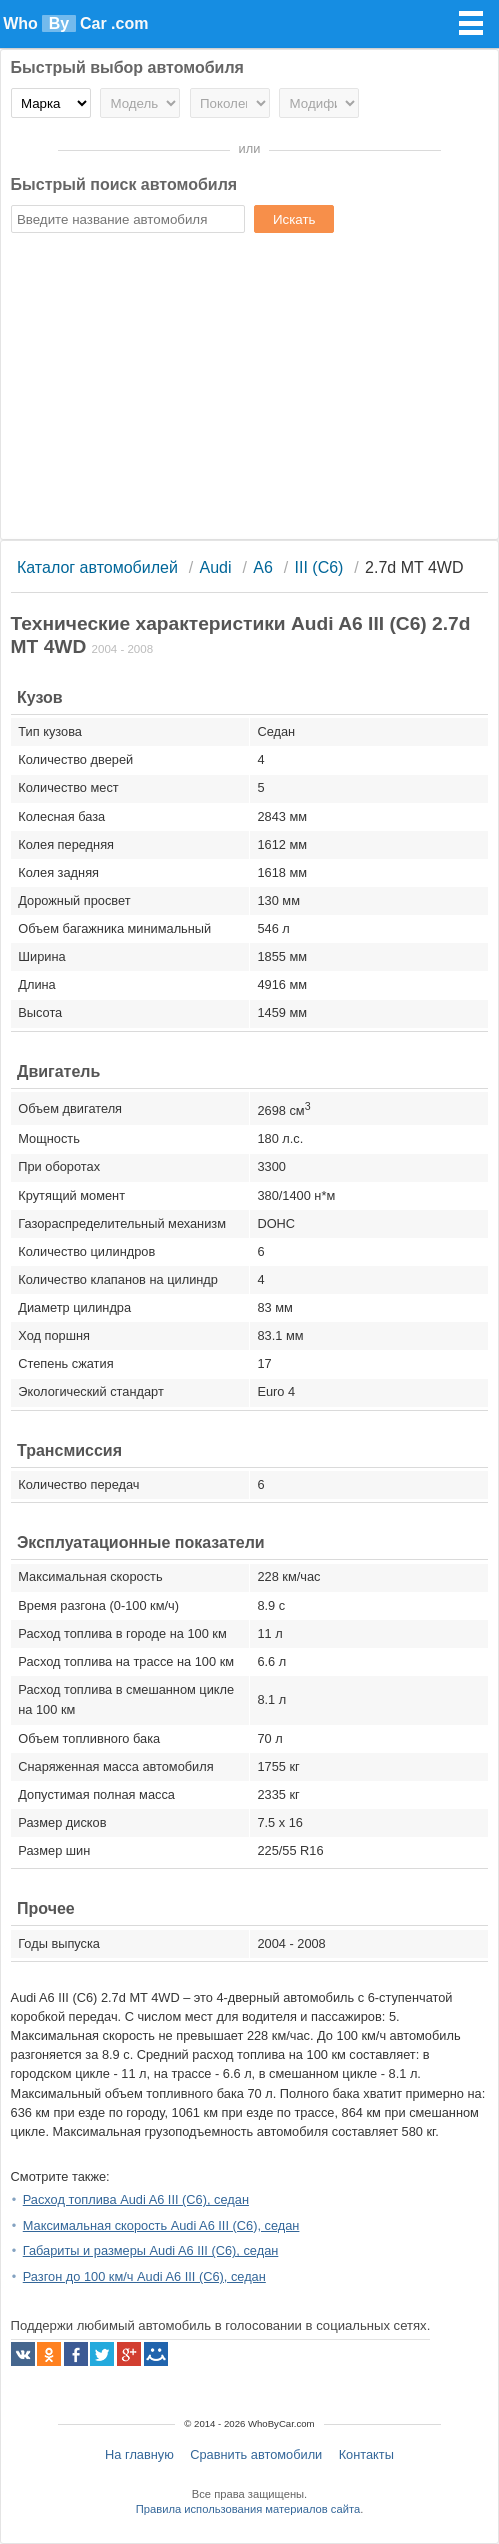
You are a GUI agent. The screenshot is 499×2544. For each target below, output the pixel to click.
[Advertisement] (250, 389)
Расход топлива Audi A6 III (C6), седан (136, 2199)
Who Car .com (75, 23)
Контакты (366, 2454)
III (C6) (319, 567)
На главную (139, 2454)
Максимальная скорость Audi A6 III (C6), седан (161, 2225)
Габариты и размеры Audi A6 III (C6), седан (151, 2250)
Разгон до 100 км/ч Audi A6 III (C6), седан (144, 2276)
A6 (263, 567)
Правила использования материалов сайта (248, 2509)
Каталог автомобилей (97, 567)
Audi (216, 567)
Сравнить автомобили (256, 2454)
